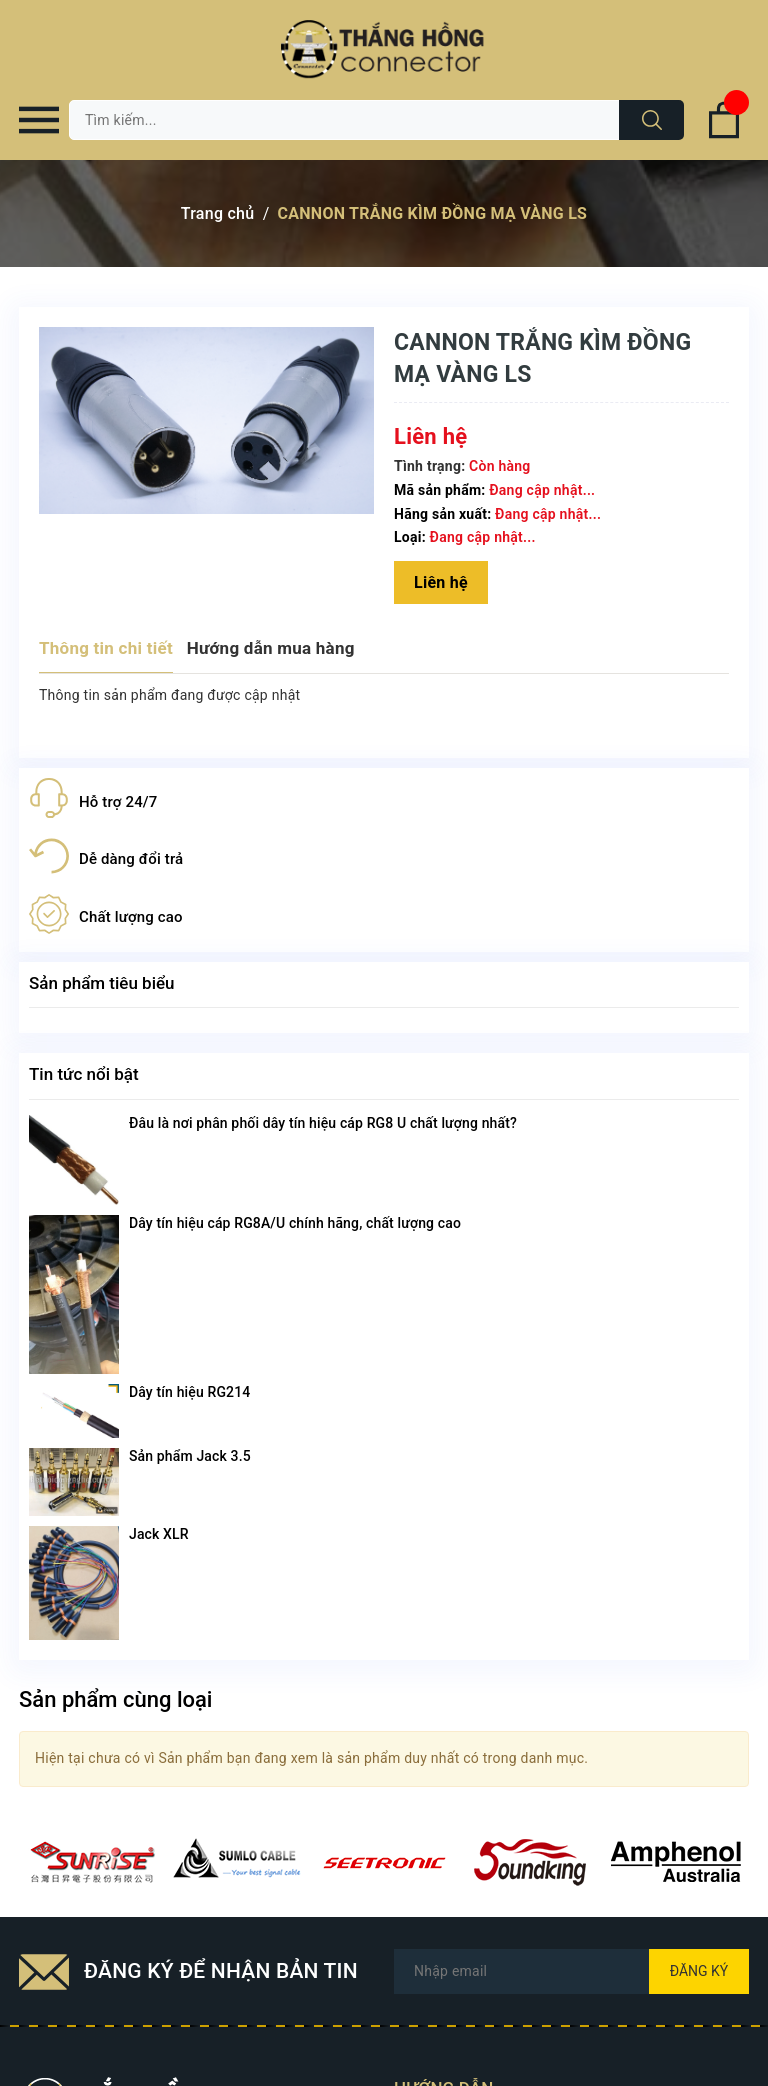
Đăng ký (699, 1971)
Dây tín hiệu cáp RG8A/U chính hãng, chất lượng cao (295, 1223)
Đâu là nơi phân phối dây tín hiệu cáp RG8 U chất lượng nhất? (323, 1123)
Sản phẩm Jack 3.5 (190, 1456)
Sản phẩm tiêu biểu (102, 983)
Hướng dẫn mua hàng (271, 648)
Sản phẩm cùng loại (115, 1699)
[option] (92, 1862)
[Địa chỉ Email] (571, 1971)
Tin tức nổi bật (84, 1074)
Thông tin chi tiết (106, 648)
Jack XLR (159, 1534)
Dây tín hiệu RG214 (189, 1392)
